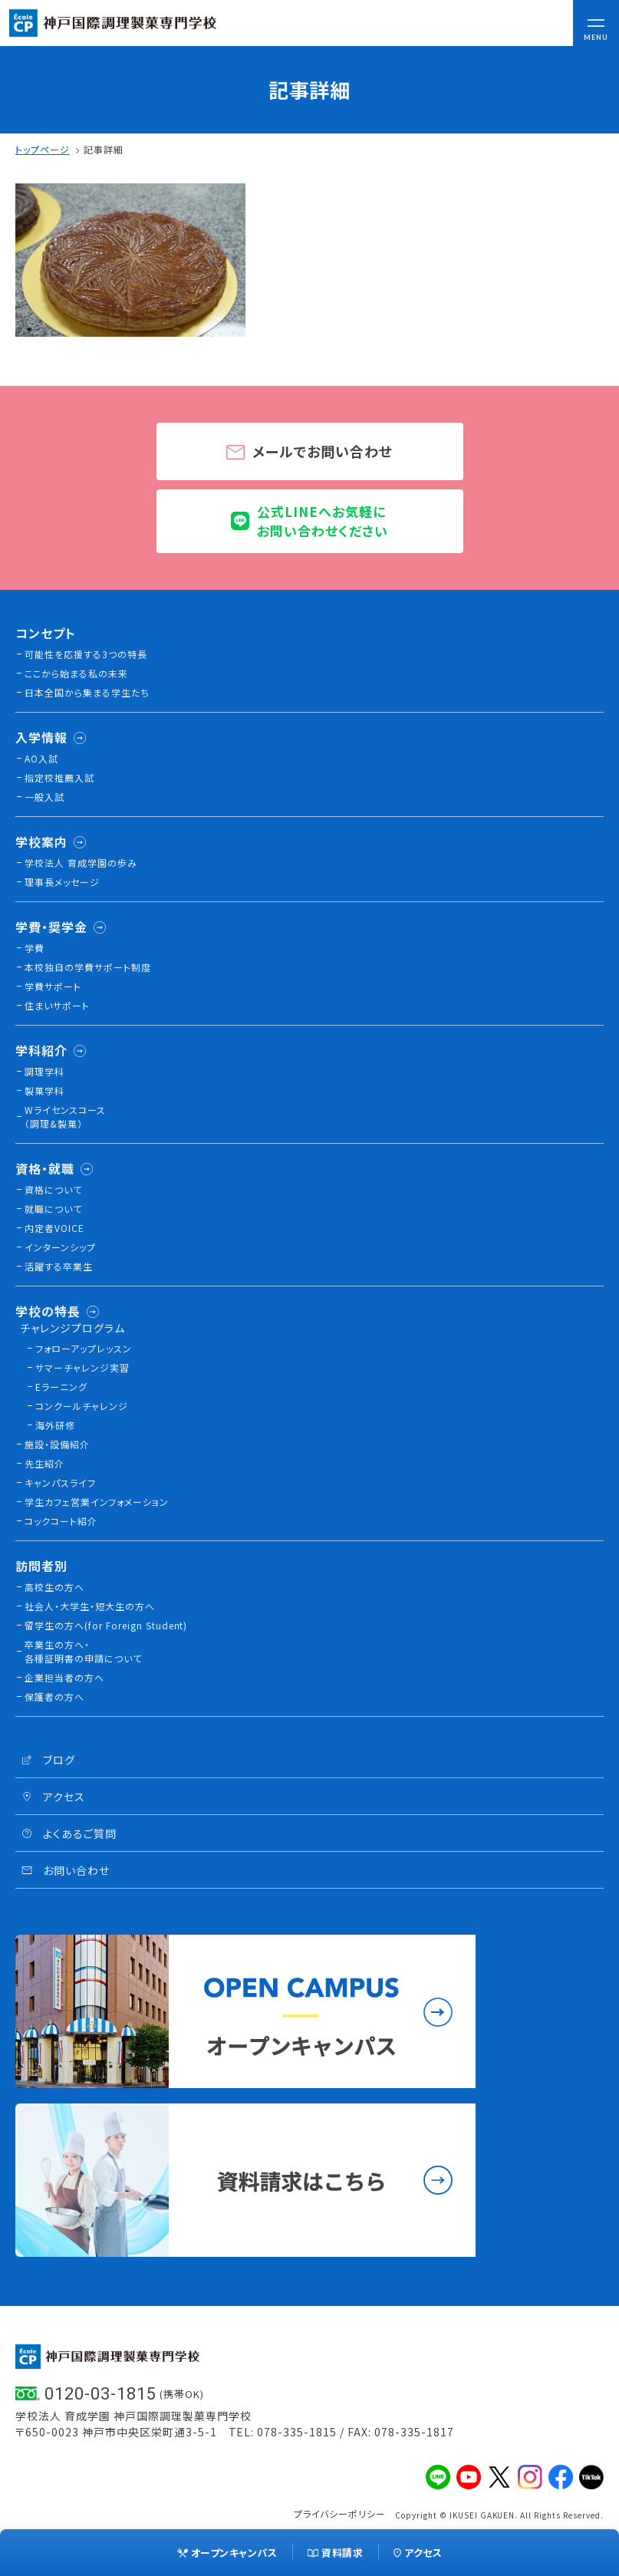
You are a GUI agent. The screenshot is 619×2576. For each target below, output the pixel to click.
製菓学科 (44, 1090)
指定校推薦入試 (59, 777)
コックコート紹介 (61, 1520)
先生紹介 (44, 1463)
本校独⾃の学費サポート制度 (88, 966)
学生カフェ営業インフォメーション (97, 1501)
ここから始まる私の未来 (76, 673)
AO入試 (41, 758)
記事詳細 (103, 149)
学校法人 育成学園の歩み (81, 862)
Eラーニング (61, 1386)
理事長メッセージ (62, 881)
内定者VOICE (54, 1227)
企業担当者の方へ (64, 1677)
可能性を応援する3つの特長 (86, 653)
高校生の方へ (54, 1586)
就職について (53, 1208)
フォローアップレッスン (83, 1348)
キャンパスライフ (60, 1482)
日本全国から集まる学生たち (87, 692)
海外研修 (55, 1424)
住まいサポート (57, 1005)
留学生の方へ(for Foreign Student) (106, 1625)
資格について (53, 1189)
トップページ (42, 149)
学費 (34, 947)
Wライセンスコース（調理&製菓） (65, 1116)
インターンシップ (60, 1246)
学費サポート (53, 986)
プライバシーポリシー (340, 2513)
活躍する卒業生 (59, 1266)
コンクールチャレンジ (81, 1405)
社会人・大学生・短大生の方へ (90, 1605)
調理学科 (44, 1071)
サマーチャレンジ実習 (82, 1367)
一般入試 (44, 796)
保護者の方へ (54, 1696)
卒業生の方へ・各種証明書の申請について (83, 1651)
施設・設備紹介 (57, 1444)
